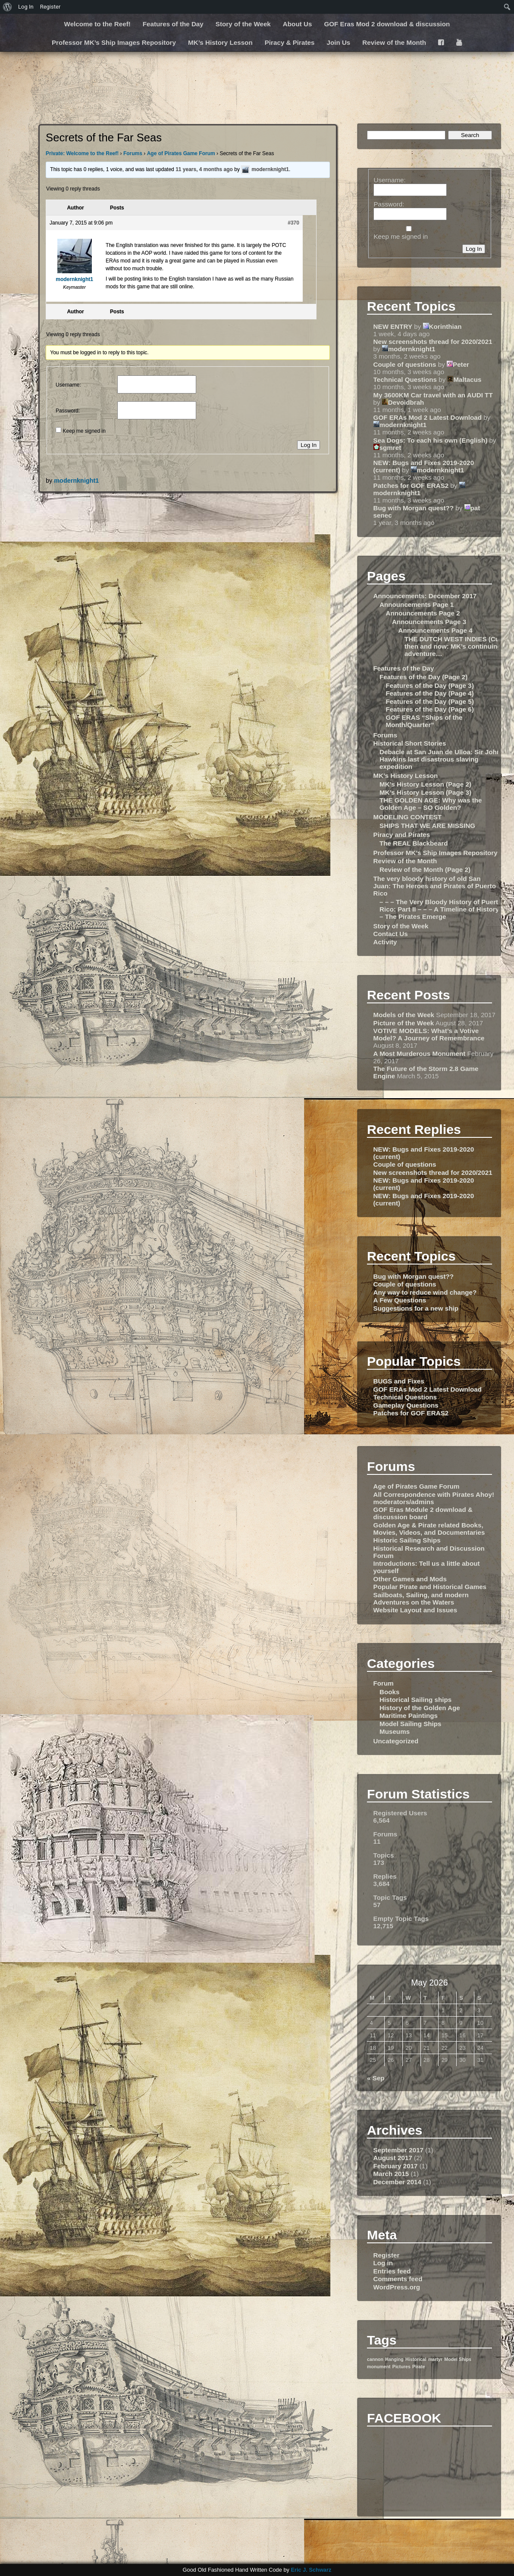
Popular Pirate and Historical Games (430, 1586)
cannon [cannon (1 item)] (375, 2359)
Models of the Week (404, 1014)
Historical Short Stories (409, 743)
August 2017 (392, 2157)
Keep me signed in (84, 431)
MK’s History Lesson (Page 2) (425, 784)
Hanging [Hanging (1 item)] (394, 2359)
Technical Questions (405, 379)
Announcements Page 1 (416, 604)
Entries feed (392, 2271)
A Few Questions (399, 1300)
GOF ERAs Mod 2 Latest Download (427, 417)
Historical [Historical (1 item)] (415, 2359)
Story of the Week (243, 24)
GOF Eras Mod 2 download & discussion (387, 24)
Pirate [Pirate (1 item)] (418, 2366)
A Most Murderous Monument (419, 1053)
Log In (309, 445)
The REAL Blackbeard (413, 843)
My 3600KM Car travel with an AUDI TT (433, 395)
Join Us (338, 42)
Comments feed (398, 2278)
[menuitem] (7, 7)
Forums (132, 153)
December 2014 (397, 2182)
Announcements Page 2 (423, 613)
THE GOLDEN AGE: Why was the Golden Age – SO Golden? (430, 803)
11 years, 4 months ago (204, 169)
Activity (385, 942)
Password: (68, 411)
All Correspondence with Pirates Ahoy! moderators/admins (433, 1498)
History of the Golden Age (419, 1707)
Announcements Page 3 (429, 621)
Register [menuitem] (50, 6)
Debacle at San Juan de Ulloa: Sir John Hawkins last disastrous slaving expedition (440, 759)
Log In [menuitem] (26, 6)
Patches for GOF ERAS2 (411, 485)
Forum (383, 1683)
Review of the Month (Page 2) (424, 869)
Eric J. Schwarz (311, 2570)
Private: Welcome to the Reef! (82, 153)
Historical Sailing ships (415, 1699)
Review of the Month (394, 42)
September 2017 (398, 2150)
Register (386, 2255)
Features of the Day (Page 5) (430, 701)
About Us (297, 24)
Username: (68, 385)
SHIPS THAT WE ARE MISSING (427, 825)
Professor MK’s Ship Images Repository (114, 42)
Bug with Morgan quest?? (413, 508)
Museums (394, 1731)
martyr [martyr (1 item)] (435, 2359)
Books (389, 1691)
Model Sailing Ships (410, 1723)
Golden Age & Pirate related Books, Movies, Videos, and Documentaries (429, 1528)
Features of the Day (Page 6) (430, 709)
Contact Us (390, 933)
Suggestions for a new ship (415, 1308)
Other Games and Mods (410, 1579)
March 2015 (391, 2173)
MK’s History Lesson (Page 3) (425, 792)
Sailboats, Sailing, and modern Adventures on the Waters (421, 1598)
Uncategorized (396, 1741)
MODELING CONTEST (407, 817)
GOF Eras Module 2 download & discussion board (423, 1513)
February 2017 (395, 2166)
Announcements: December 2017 (425, 596)
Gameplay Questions (406, 1405)
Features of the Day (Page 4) (430, 693)
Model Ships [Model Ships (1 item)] (457, 2359)
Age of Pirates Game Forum (181, 153)
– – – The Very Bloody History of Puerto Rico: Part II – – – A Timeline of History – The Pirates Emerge (440, 909)
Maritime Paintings (408, 1715)
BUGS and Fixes (398, 1381)
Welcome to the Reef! (97, 24)
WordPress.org (396, 2287)
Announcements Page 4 (435, 630)
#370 (293, 223)
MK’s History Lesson (220, 42)
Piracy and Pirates (401, 834)
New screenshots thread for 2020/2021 (432, 341)
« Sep (376, 2078)
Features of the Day (173, 24)
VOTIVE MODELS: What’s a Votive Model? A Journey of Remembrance (429, 1034)
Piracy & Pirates (290, 42)
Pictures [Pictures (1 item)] (401, 2366)
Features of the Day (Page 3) (430, 685)
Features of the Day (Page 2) (423, 677)
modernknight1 (76, 480)
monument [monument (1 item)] (378, 2366)
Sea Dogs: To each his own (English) (430, 440)
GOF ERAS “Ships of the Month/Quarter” (424, 721)
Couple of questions (404, 364)
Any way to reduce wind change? (425, 1292)
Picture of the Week (403, 1023)
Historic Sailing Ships (407, 1540)
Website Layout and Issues (415, 1610)
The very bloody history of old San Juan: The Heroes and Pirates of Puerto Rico (434, 886)
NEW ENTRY (393, 326)
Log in (383, 2263)
